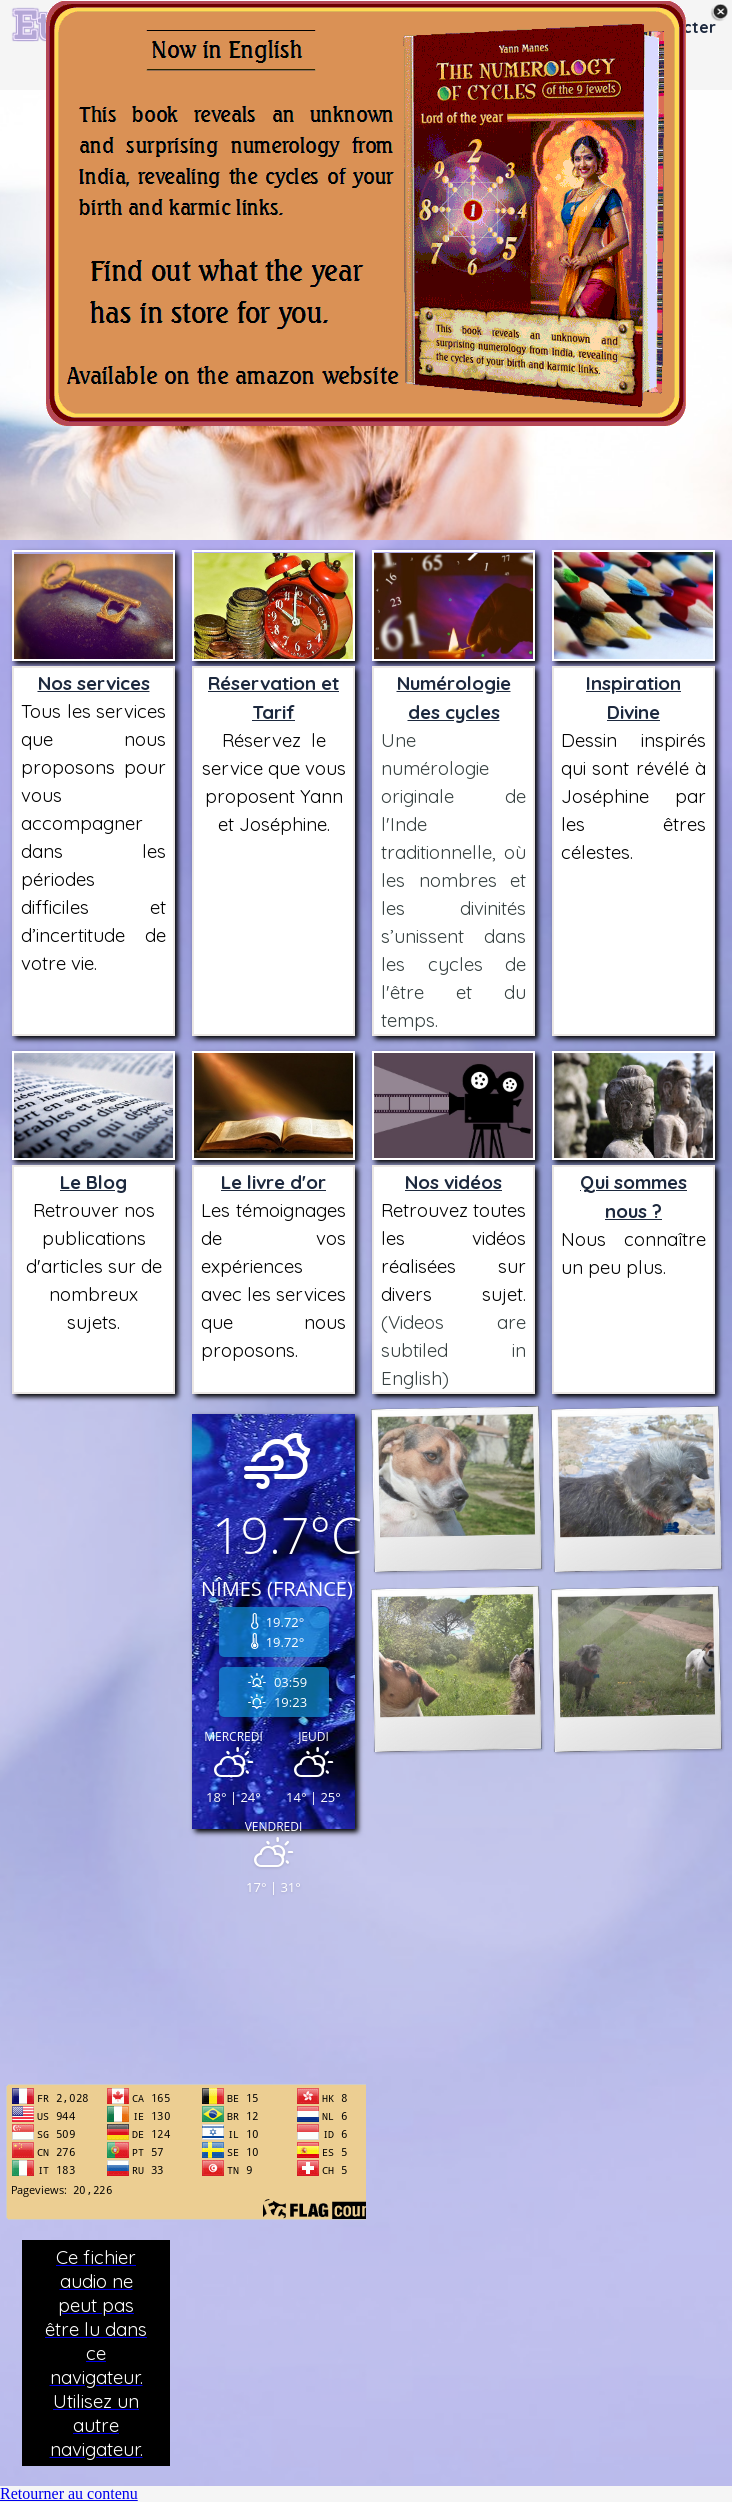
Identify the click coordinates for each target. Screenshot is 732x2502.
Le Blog (93, 1182)
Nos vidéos (453, 1182)
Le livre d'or (273, 1182)
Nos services (94, 683)
